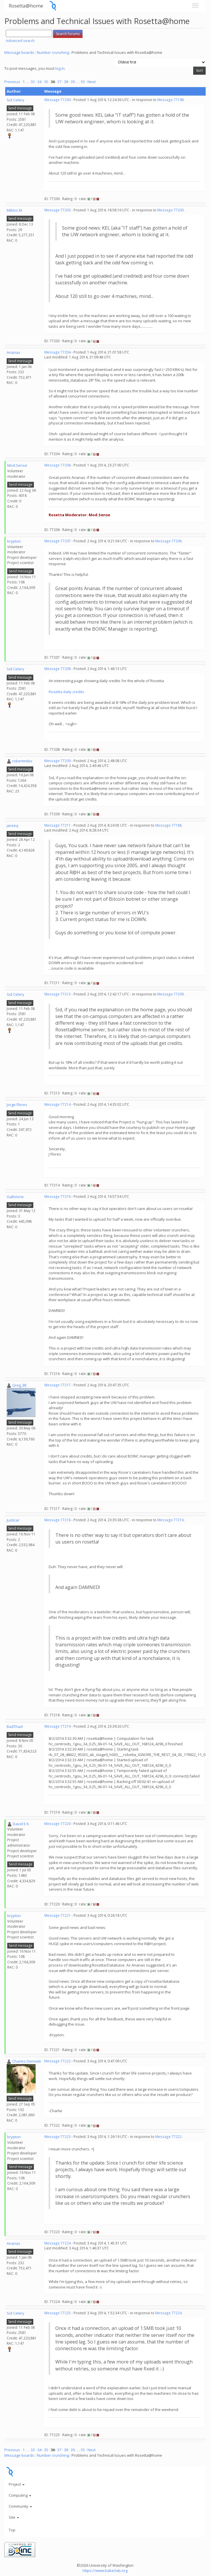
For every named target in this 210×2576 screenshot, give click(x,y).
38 (66, 81)
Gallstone (15, 1196)
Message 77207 (57, 541)
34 (39, 81)
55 (83, 81)
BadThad (15, 1726)
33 (33, 81)
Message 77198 (170, 99)
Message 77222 (57, 2061)
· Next (91, 81)
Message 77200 (57, 99)
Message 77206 (57, 465)
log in (60, 68)
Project (17, 2484)
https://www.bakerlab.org (105, 2570)
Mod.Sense (17, 465)
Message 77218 (57, 1519)
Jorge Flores (17, 1104)
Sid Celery (15, 99)
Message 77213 (57, 994)
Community (20, 2506)
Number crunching (53, 52)
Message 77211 (57, 825)
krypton (14, 541)
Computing (20, 2495)
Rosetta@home (26, 5)
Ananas (13, 352)
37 (59, 81)
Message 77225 (57, 2312)
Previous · (13, 81)
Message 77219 (57, 1726)
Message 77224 (57, 2243)
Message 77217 (57, 1385)
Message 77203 (57, 210)
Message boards (19, 52)
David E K (21, 1823)
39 (73, 81)
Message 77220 (57, 1823)
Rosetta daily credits (66, 691)
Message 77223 (57, 2136)
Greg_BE (19, 1385)
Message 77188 (168, 825)
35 (46, 81)
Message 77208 (57, 668)
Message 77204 (57, 352)
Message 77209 (57, 760)
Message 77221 (57, 1915)
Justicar (13, 1520)
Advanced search (20, 40)
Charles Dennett (26, 2061)
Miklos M (14, 210)
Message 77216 (57, 1196)
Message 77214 (57, 1104)
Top (12, 2530)
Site (14, 2517)
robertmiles (22, 761)
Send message (20, 108)
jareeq (12, 825)
